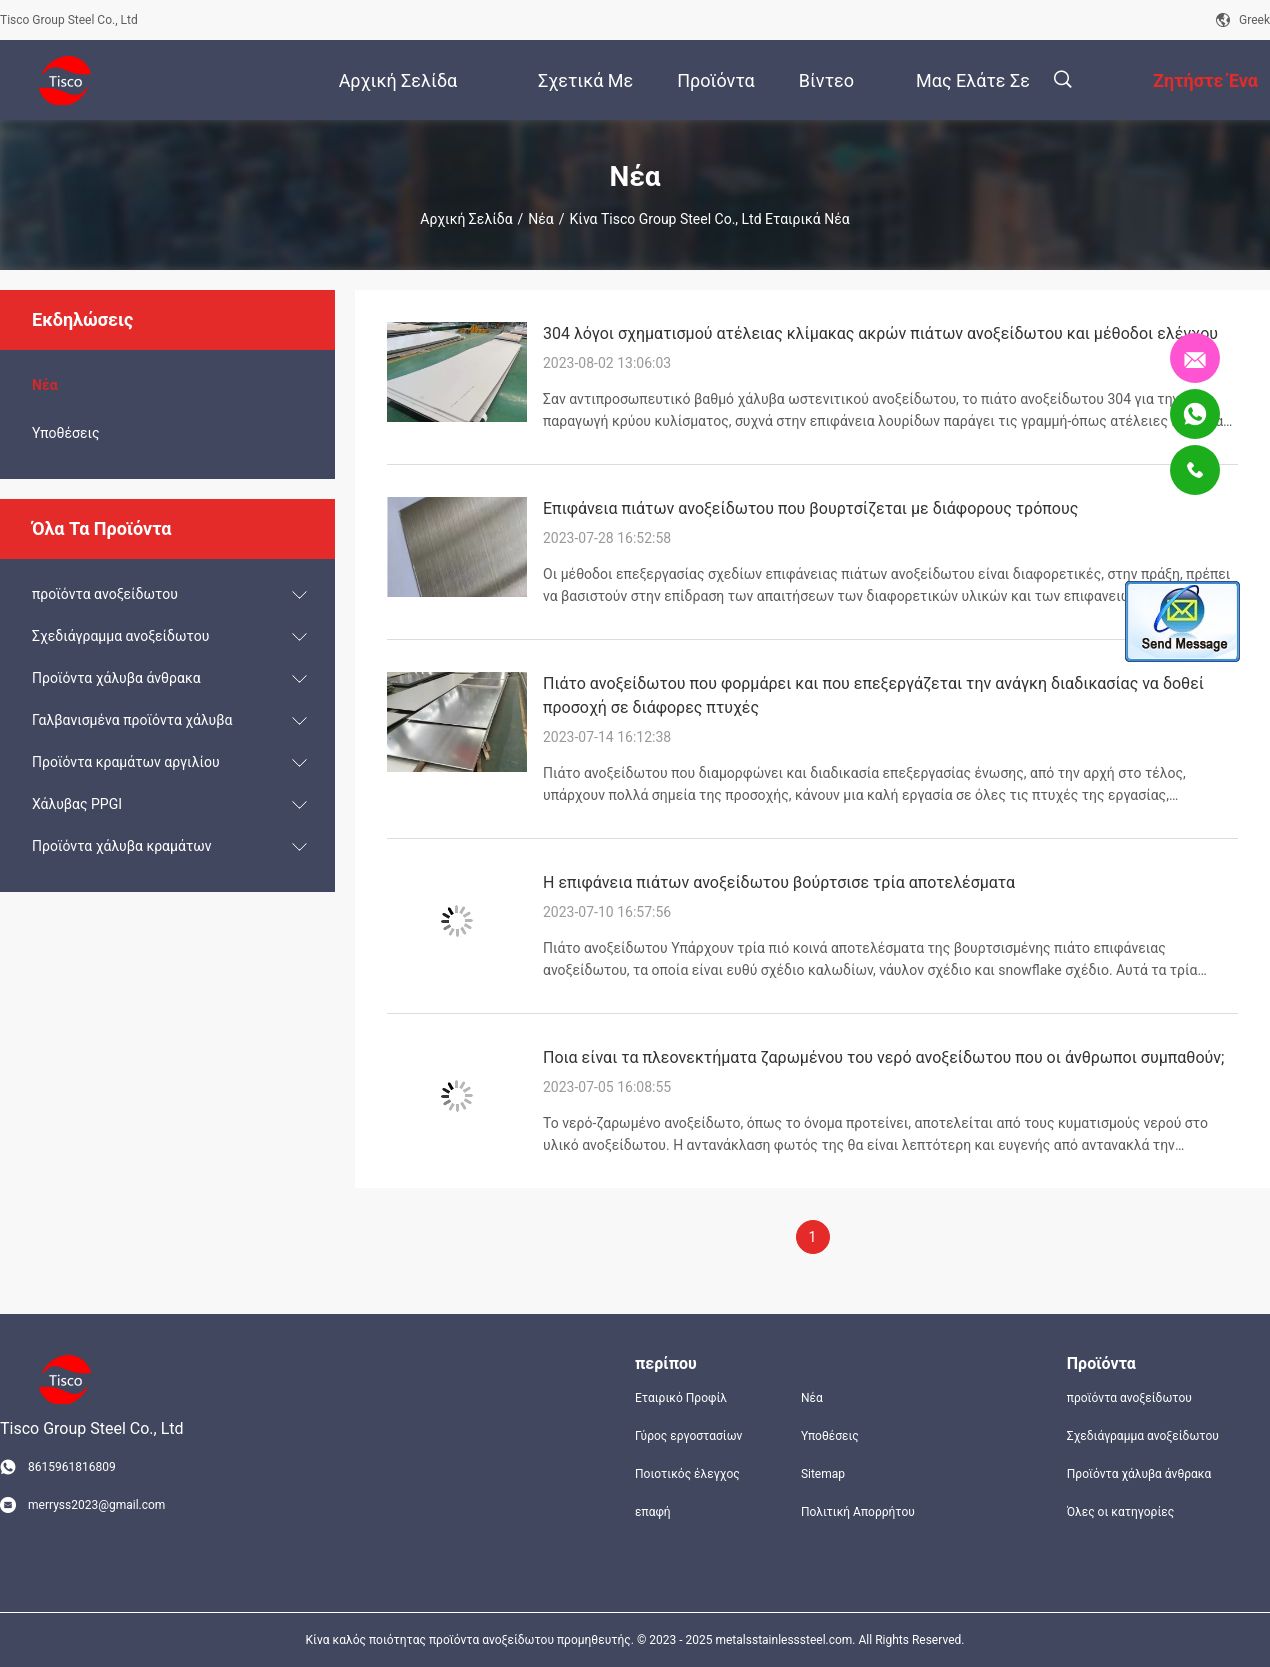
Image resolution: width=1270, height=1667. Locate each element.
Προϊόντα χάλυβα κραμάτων (121, 846)
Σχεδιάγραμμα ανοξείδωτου (120, 636)
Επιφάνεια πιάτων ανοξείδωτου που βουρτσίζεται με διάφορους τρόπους (810, 508)
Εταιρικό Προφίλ (681, 1398)
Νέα (540, 219)
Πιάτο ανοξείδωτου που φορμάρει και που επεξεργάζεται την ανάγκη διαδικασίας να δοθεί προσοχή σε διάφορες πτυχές (873, 695)
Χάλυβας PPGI (77, 804)
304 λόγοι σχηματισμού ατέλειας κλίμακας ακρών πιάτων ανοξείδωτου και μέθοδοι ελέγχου (880, 333)
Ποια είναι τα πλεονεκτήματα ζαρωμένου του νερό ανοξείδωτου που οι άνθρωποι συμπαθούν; (883, 1057)
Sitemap (823, 1474)
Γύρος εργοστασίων (688, 1436)
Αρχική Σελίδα (466, 219)
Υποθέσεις (66, 433)
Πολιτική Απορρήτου (858, 1512)
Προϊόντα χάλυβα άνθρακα (116, 678)
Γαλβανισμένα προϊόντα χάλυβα (132, 720)
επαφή (653, 1512)
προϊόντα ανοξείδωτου (105, 594)
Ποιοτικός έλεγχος (687, 1474)
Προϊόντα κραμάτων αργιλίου (126, 762)
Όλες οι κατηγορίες (1120, 1512)
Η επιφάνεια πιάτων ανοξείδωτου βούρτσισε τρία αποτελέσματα (779, 882)
